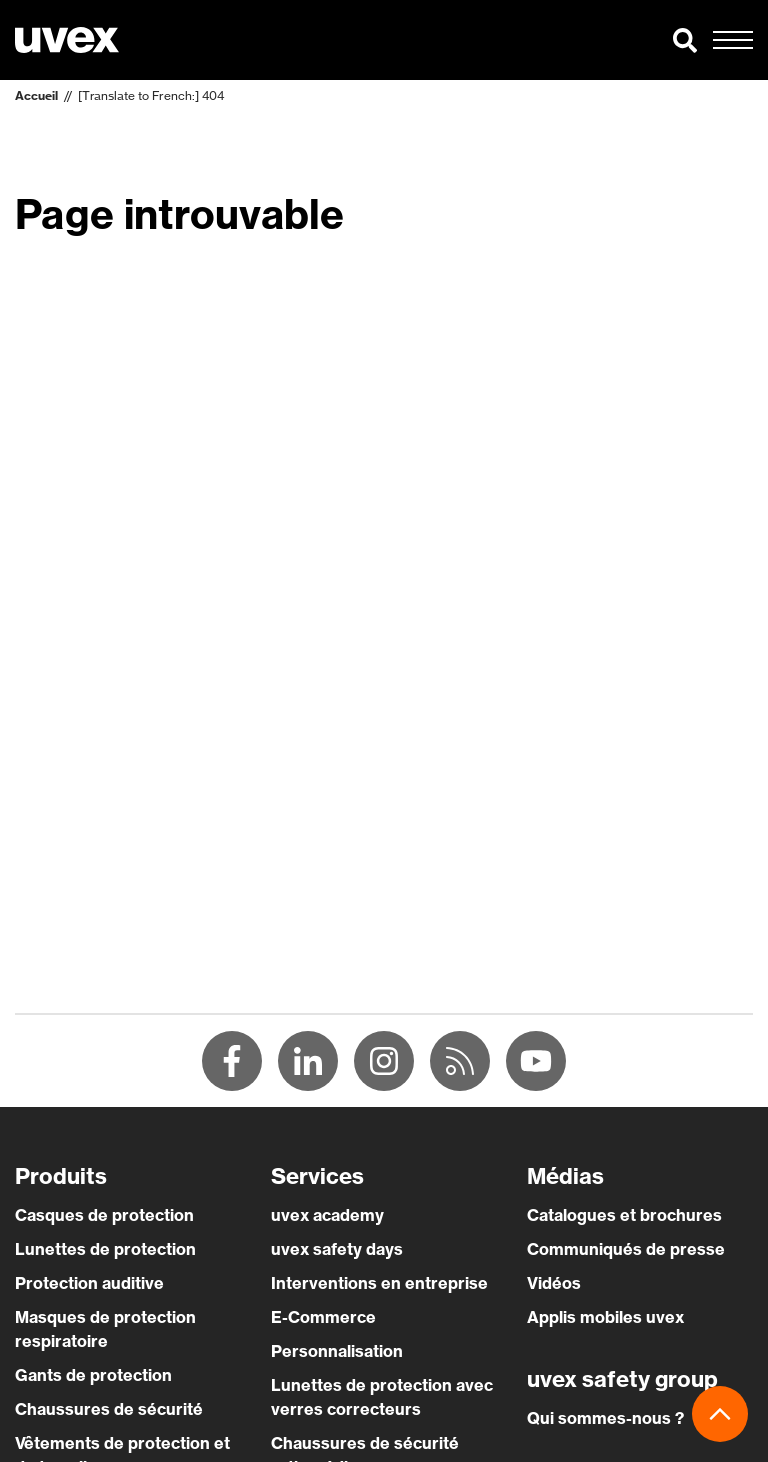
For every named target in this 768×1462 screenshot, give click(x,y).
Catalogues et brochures (624, 1215)
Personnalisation (337, 1351)
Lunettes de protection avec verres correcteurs (382, 1397)
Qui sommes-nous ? (605, 1418)
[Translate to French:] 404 (151, 95)
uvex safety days (337, 1249)
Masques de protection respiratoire (105, 1329)
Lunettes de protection (105, 1249)
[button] (685, 40)
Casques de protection (104, 1215)
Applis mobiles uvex (605, 1317)
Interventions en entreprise (379, 1283)
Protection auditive (89, 1283)
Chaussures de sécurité (109, 1409)
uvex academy (327, 1215)
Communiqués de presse (626, 1249)
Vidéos (554, 1283)
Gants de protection (93, 1375)
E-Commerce (323, 1317)
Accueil (36, 95)
